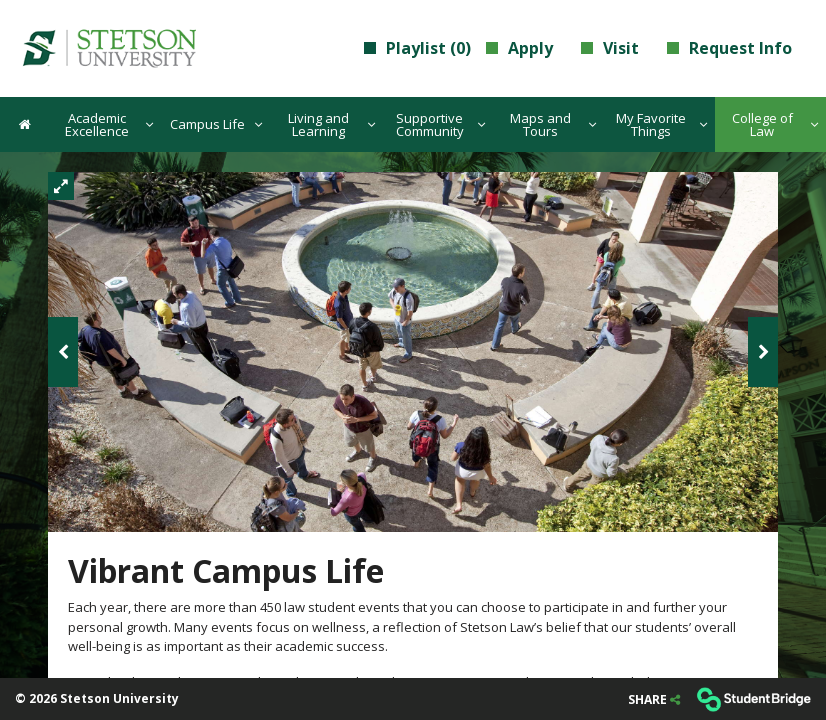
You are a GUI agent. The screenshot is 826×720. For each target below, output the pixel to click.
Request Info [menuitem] (729, 48)
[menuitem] (108, 48)
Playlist (417, 48)
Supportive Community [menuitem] (441, 124)
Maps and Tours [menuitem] (553, 124)
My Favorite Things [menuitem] (661, 124)
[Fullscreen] (61, 186)
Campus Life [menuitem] (216, 124)
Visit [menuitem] (610, 48)
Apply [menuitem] (519, 48)
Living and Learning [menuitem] (331, 124)
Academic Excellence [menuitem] (109, 124)
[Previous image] (63, 352)
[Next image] (763, 352)
